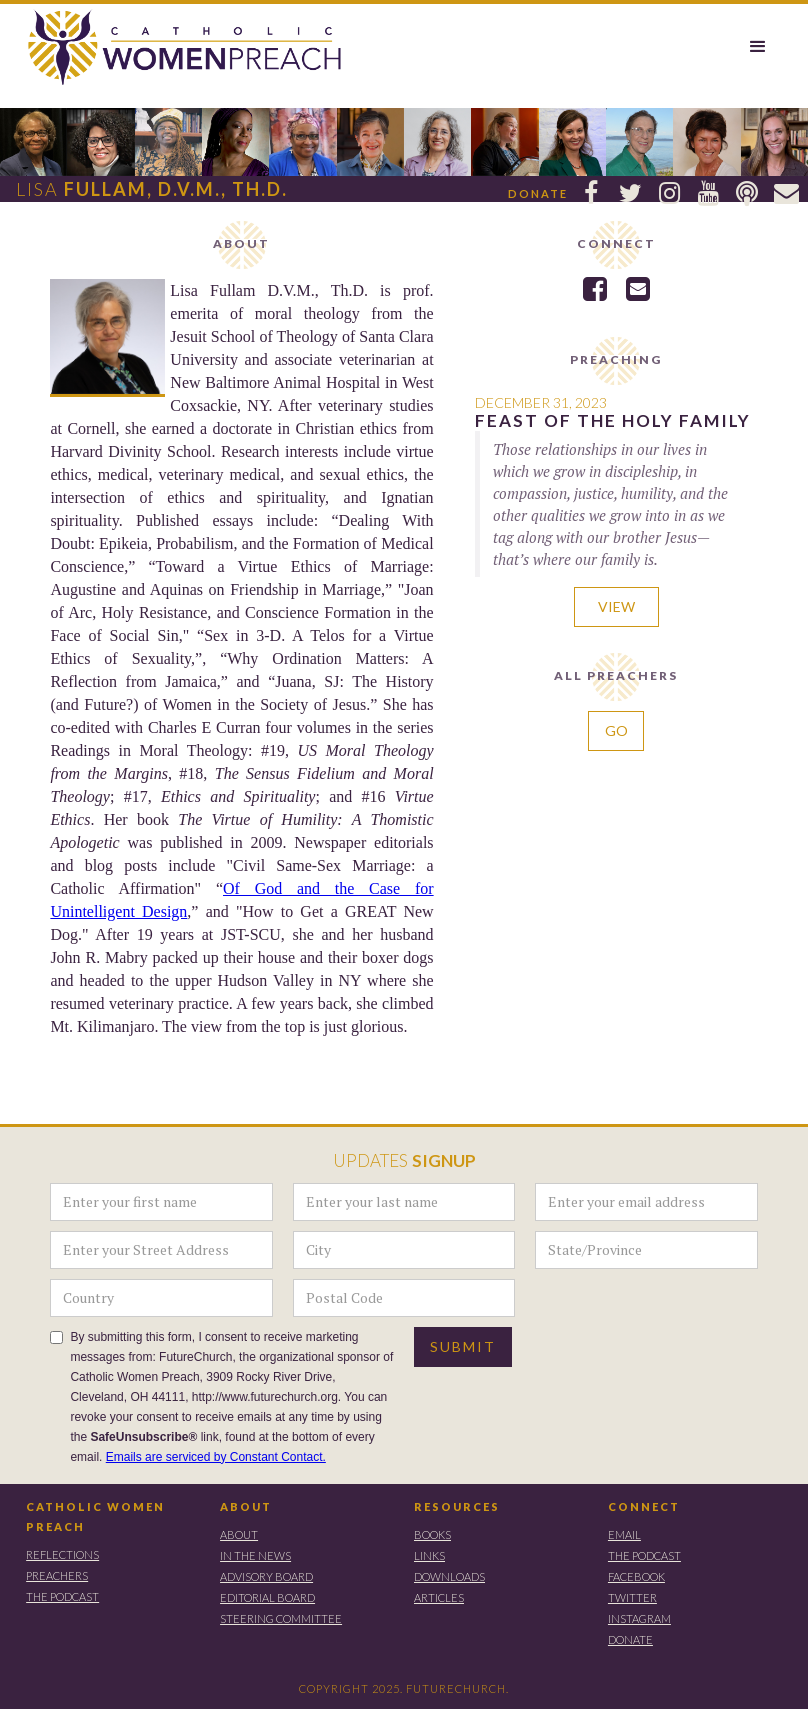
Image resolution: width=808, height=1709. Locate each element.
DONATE (630, 1639)
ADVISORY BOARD (266, 1576)
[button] (758, 47)
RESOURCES (457, 1506)
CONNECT (644, 1506)
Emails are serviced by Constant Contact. (216, 1457)
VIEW (616, 606)
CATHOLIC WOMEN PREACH (95, 1516)
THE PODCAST (62, 1596)
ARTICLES (439, 1597)
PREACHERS (57, 1575)
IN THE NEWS (255, 1555)
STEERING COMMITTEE (281, 1618)
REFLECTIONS (62, 1554)
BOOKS (432, 1534)
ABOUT (246, 1506)
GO (616, 730)
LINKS (429, 1555)
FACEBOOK (636, 1576)
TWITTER (632, 1597)
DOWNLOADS (449, 1576)
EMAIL (624, 1534)
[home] (174, 48)
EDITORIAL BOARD (267, 1597)
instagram (639, 1618)
